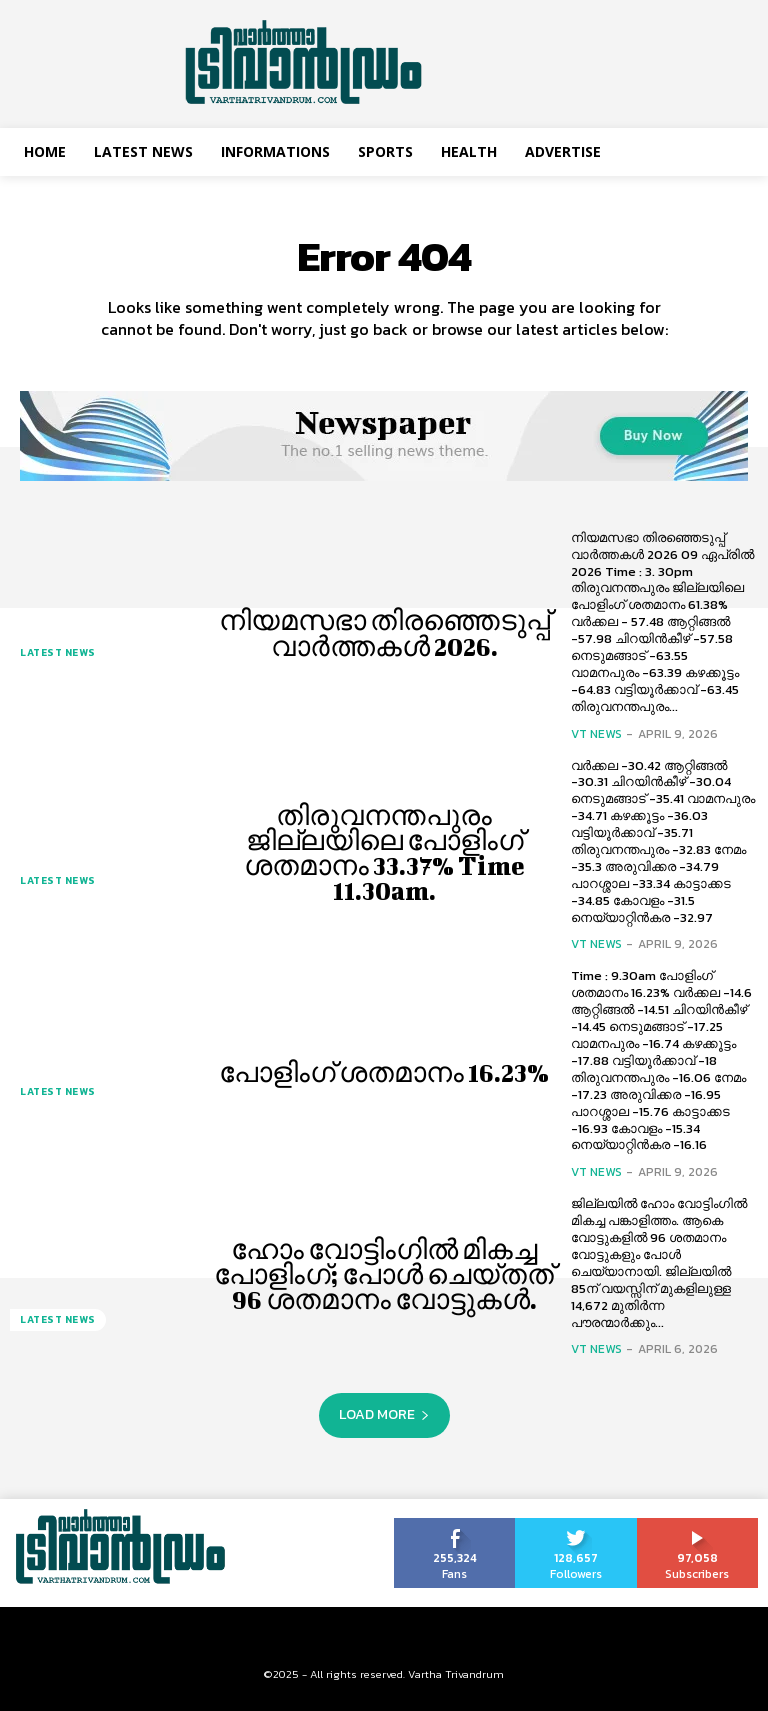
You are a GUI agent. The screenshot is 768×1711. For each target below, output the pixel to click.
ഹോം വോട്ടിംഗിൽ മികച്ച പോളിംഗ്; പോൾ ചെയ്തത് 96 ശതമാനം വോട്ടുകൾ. (384, 1274)
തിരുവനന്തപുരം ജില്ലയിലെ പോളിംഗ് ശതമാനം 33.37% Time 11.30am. (384, 853)
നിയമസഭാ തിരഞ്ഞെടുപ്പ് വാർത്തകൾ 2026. (384, 633)
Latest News (58, 652)
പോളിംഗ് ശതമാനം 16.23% (384, 1072)
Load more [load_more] (384, 1414)
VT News (596, 734)
